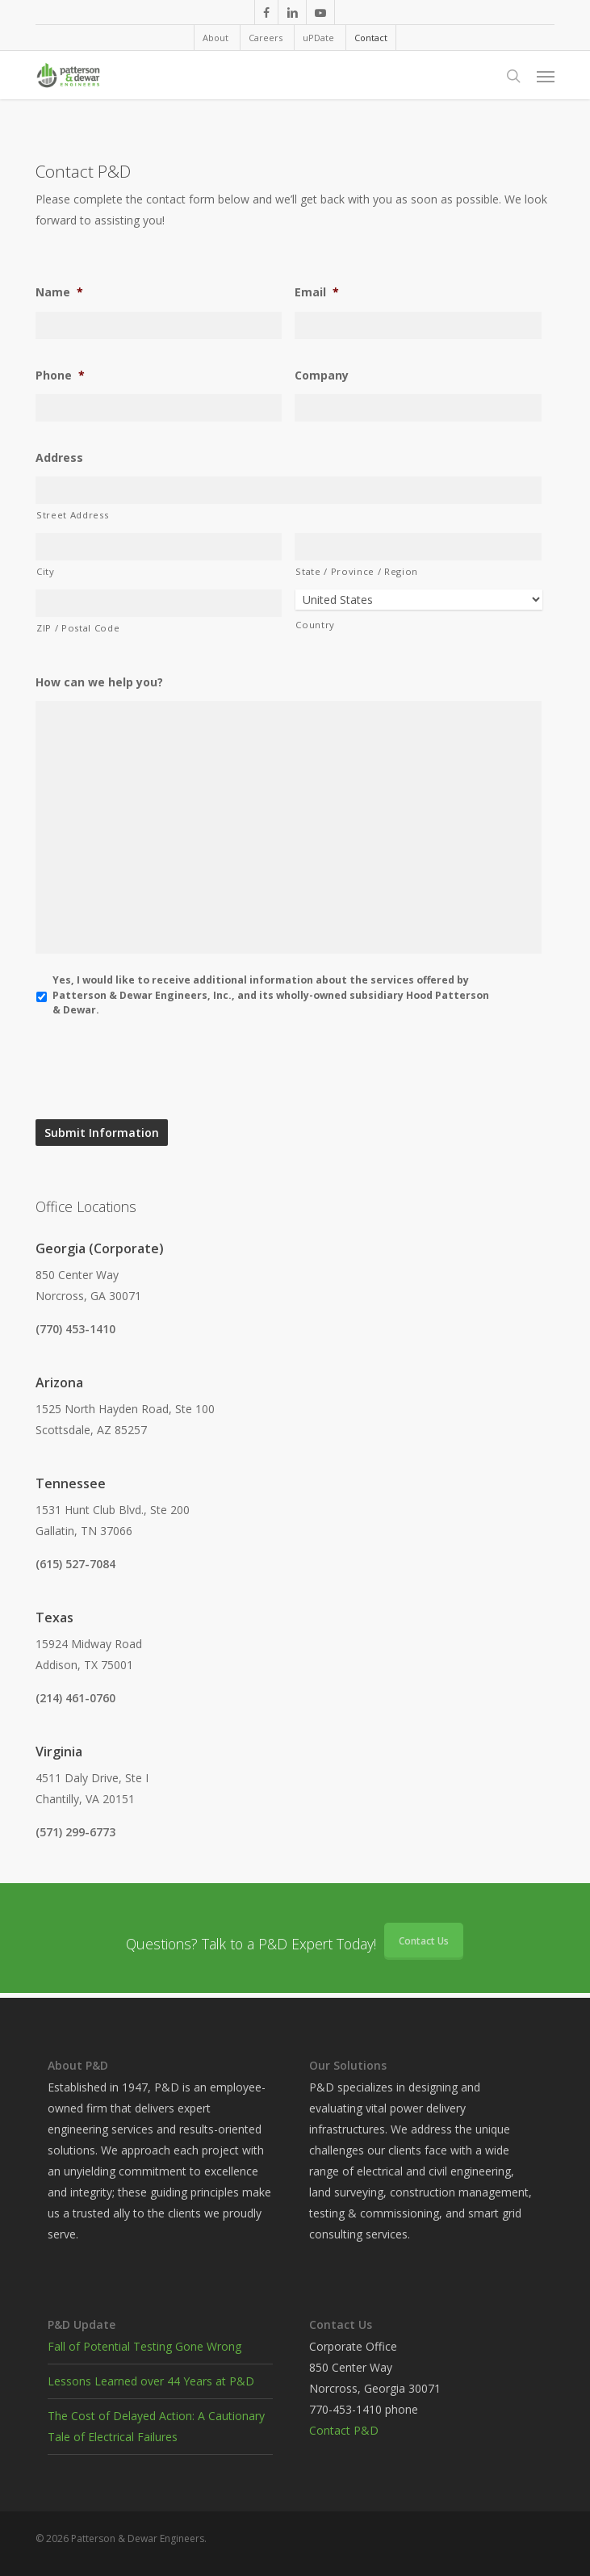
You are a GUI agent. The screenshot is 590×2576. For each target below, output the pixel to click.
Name (59, 292)
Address (59, 458)
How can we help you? (99, 682)
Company (322, 375)
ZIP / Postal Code (77, 628)
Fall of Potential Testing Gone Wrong (144, 2346)
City (45, 571)
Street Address (72, 515)
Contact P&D (344, 2430)
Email (317, 292)
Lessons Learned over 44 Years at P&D (151, 2381)
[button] (545, 76)
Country (315, 625)
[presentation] (158, 1067)
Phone (60, 375)
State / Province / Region (356, 571)
